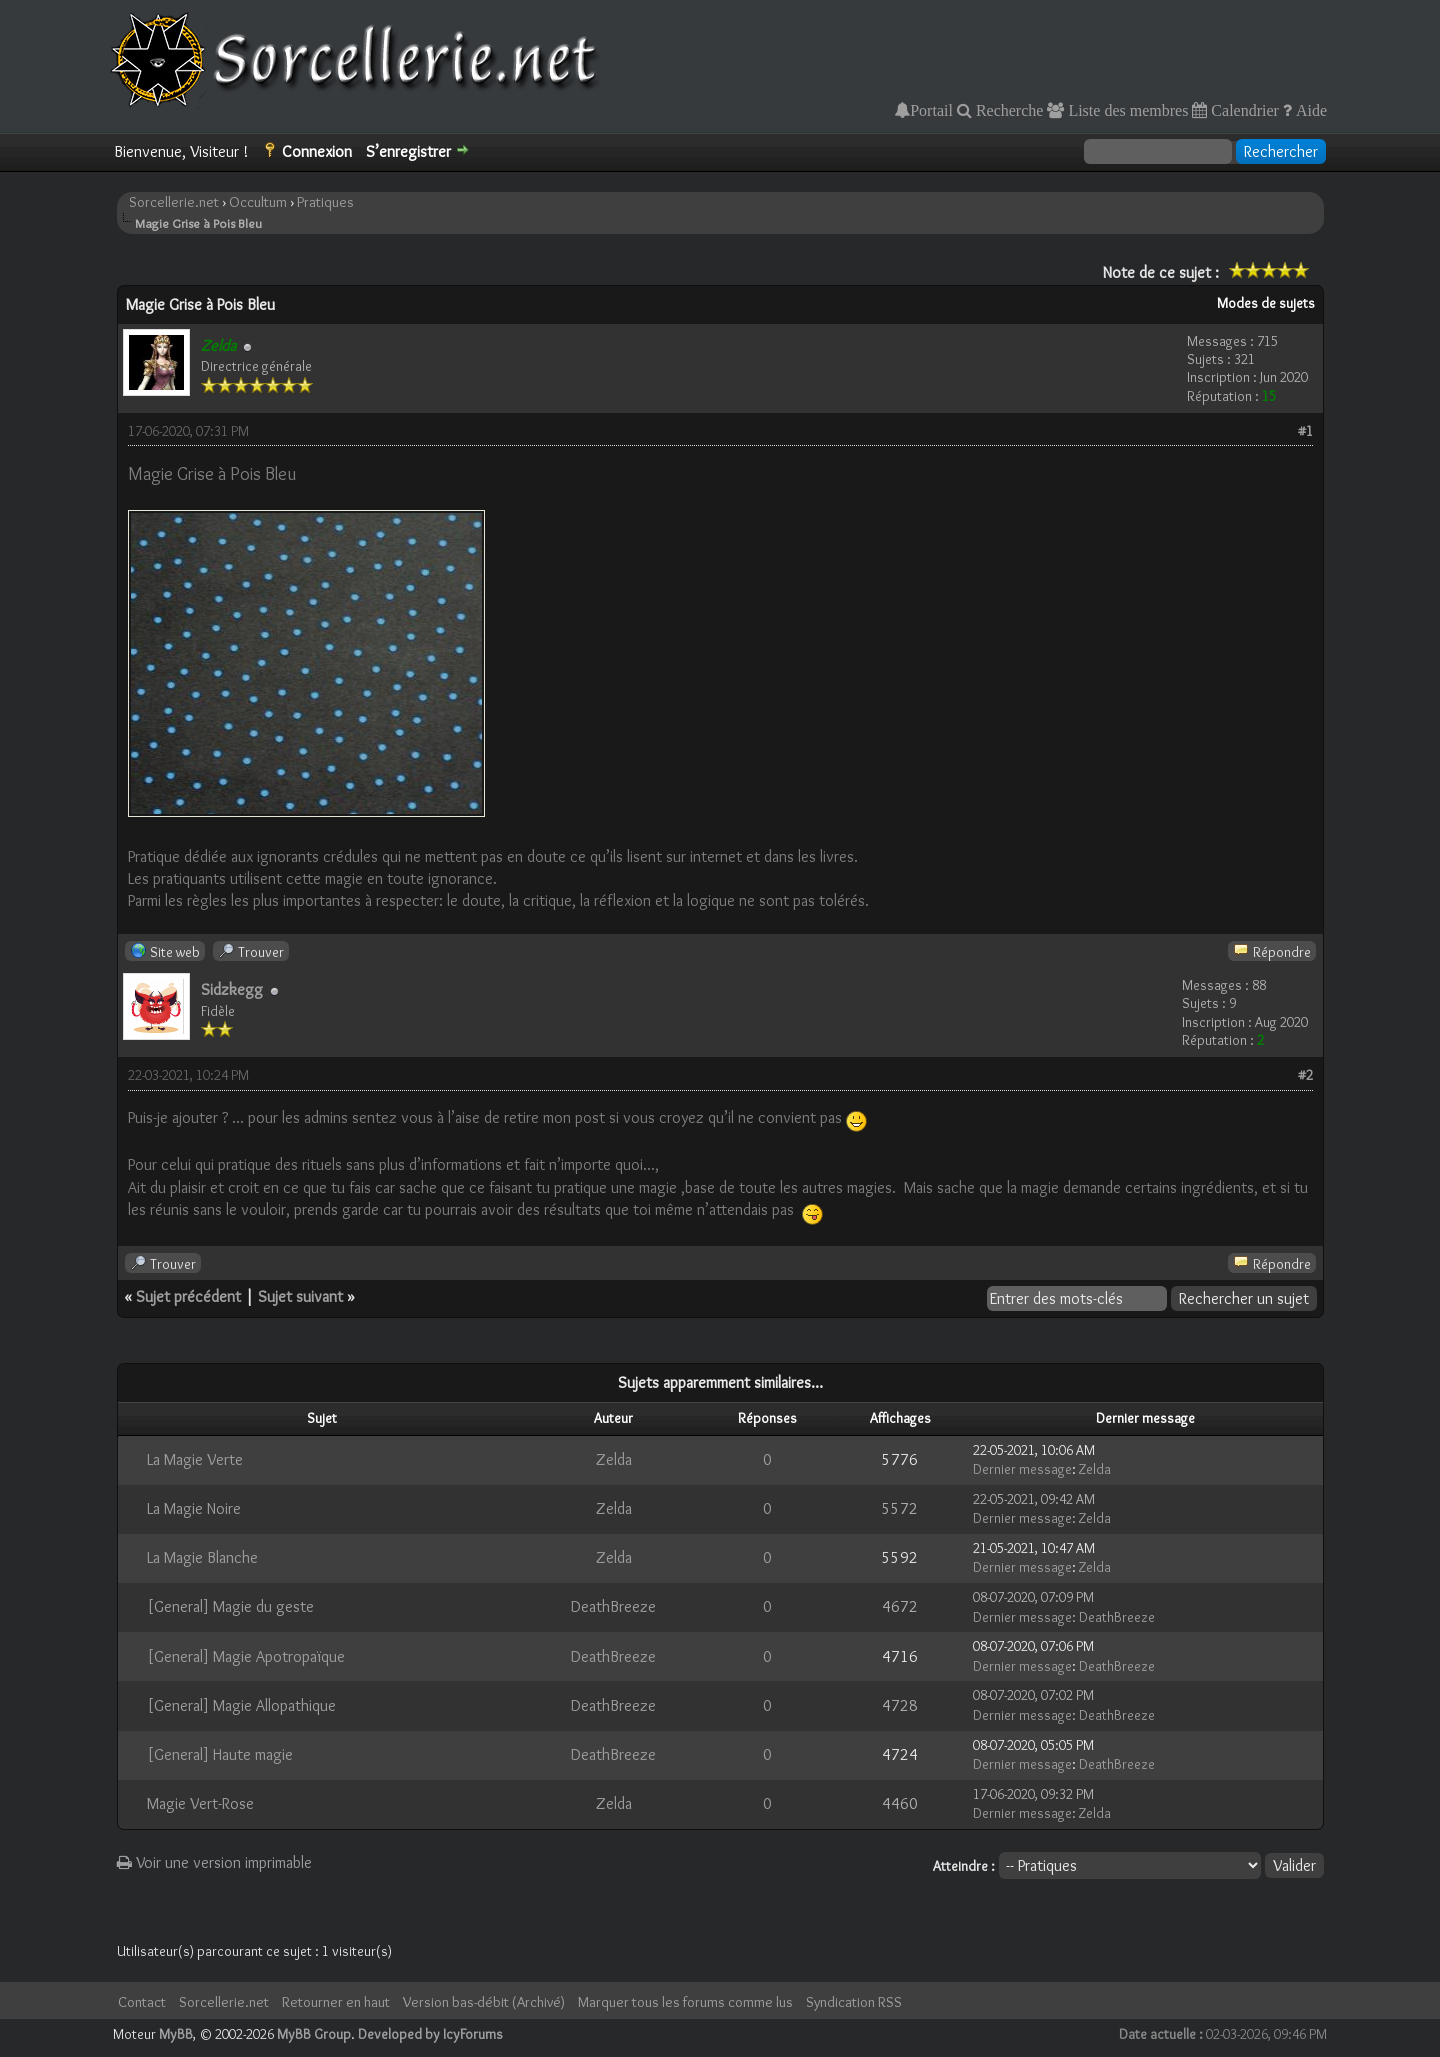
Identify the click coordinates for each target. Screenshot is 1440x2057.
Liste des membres (1126, 110)
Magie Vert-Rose (200, 1803)
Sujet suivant (300, 1296)
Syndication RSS (854, 2002)
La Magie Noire (194, 1508)
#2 (1305, 1075)
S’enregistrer (408, 151)
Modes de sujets (1266, 303)
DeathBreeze (613, 1606)
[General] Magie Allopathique (241, 1705)
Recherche (1008, 110)
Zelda (614, 1459)
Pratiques (325, 202)
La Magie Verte (195, 1459)
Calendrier (1243, 110)
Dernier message (1022, 1469)
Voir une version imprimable (214, 1862)
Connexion (317, 151)
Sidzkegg (232, 989)
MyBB (176, 2034)
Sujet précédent (188, 1296)
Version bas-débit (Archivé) (484, 2002)
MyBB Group (314, 2034)
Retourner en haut (336, 2002)
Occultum (258, 202)
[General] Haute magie (220, 1754)
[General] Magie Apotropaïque (246, 1656)
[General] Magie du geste (230, 1606)
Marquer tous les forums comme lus (685, 2002)
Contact (142, 2002)
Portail (931, 110)
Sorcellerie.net (174, 202)
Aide (1309, 110)
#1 (1305, 431)
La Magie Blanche (202, 1557)
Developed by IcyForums (430, 2034)
